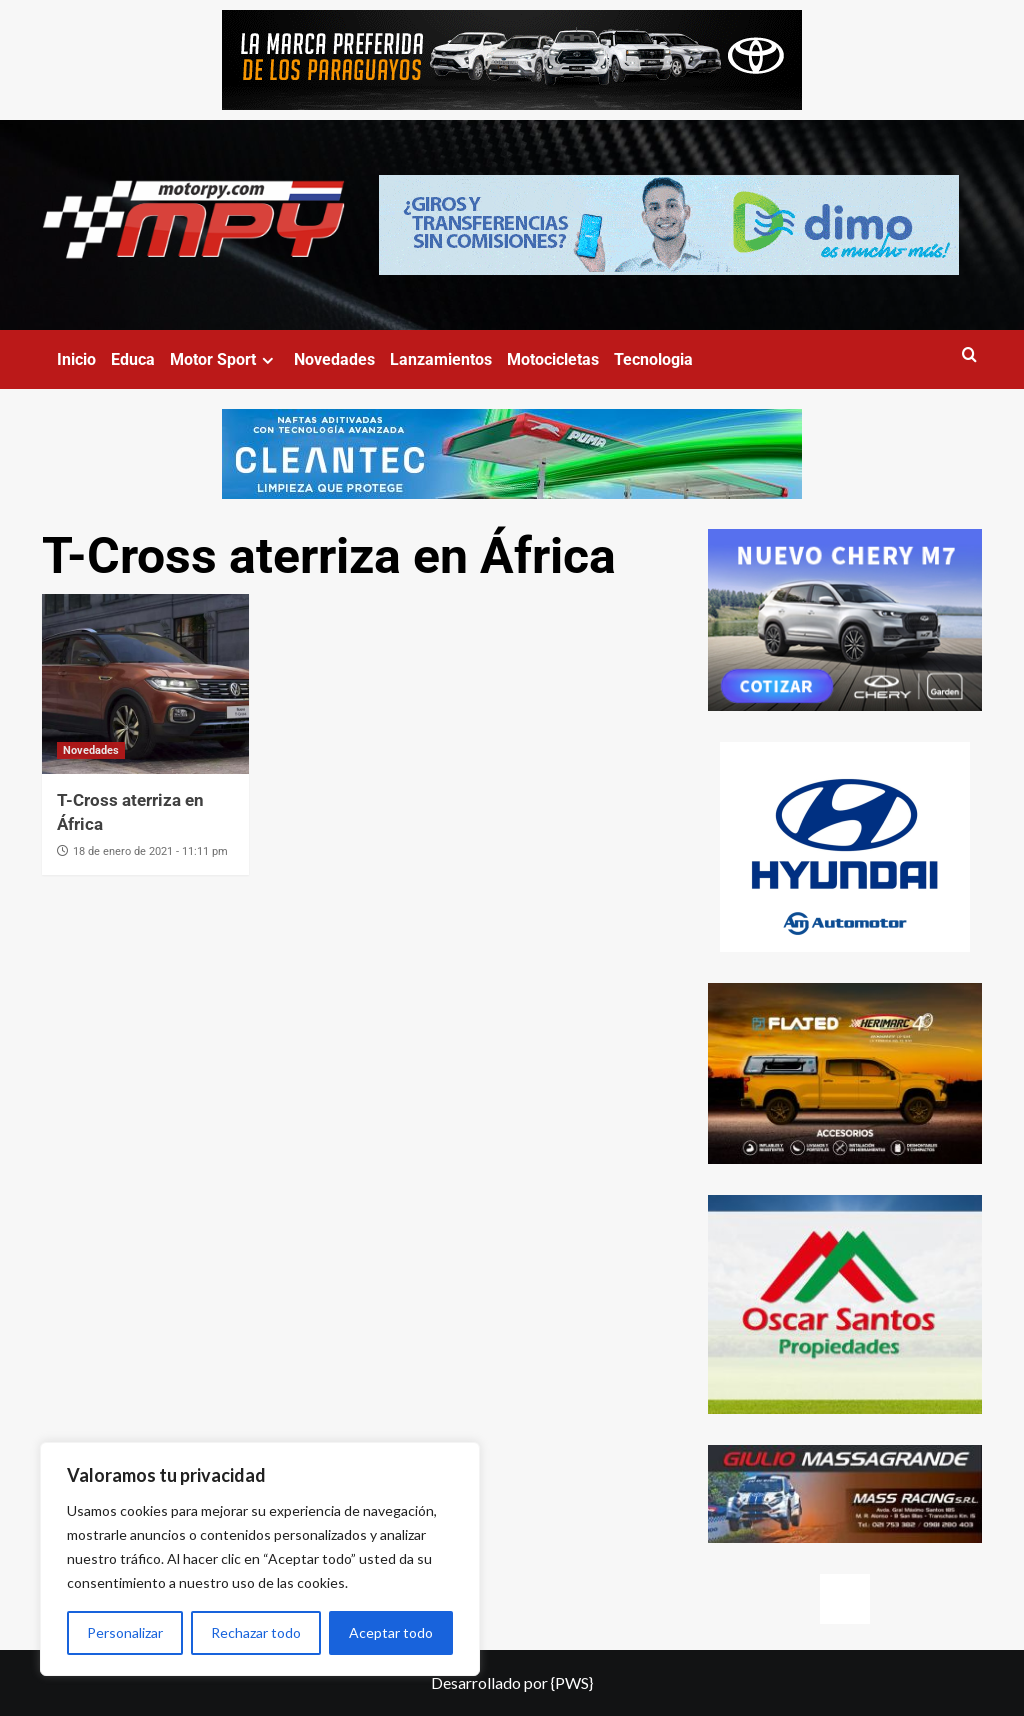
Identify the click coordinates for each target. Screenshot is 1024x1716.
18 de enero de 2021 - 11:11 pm (150, 851)
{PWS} (572, 1682)
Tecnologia (653, 359)
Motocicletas (553, 359)
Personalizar (125, 1632)
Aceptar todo (391, 1632)
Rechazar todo (256, 1632)
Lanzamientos (441, 359)
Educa (133, 359)
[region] (260, 1559)
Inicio (76, 359)
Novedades (334, 359)
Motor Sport (224, 359)
